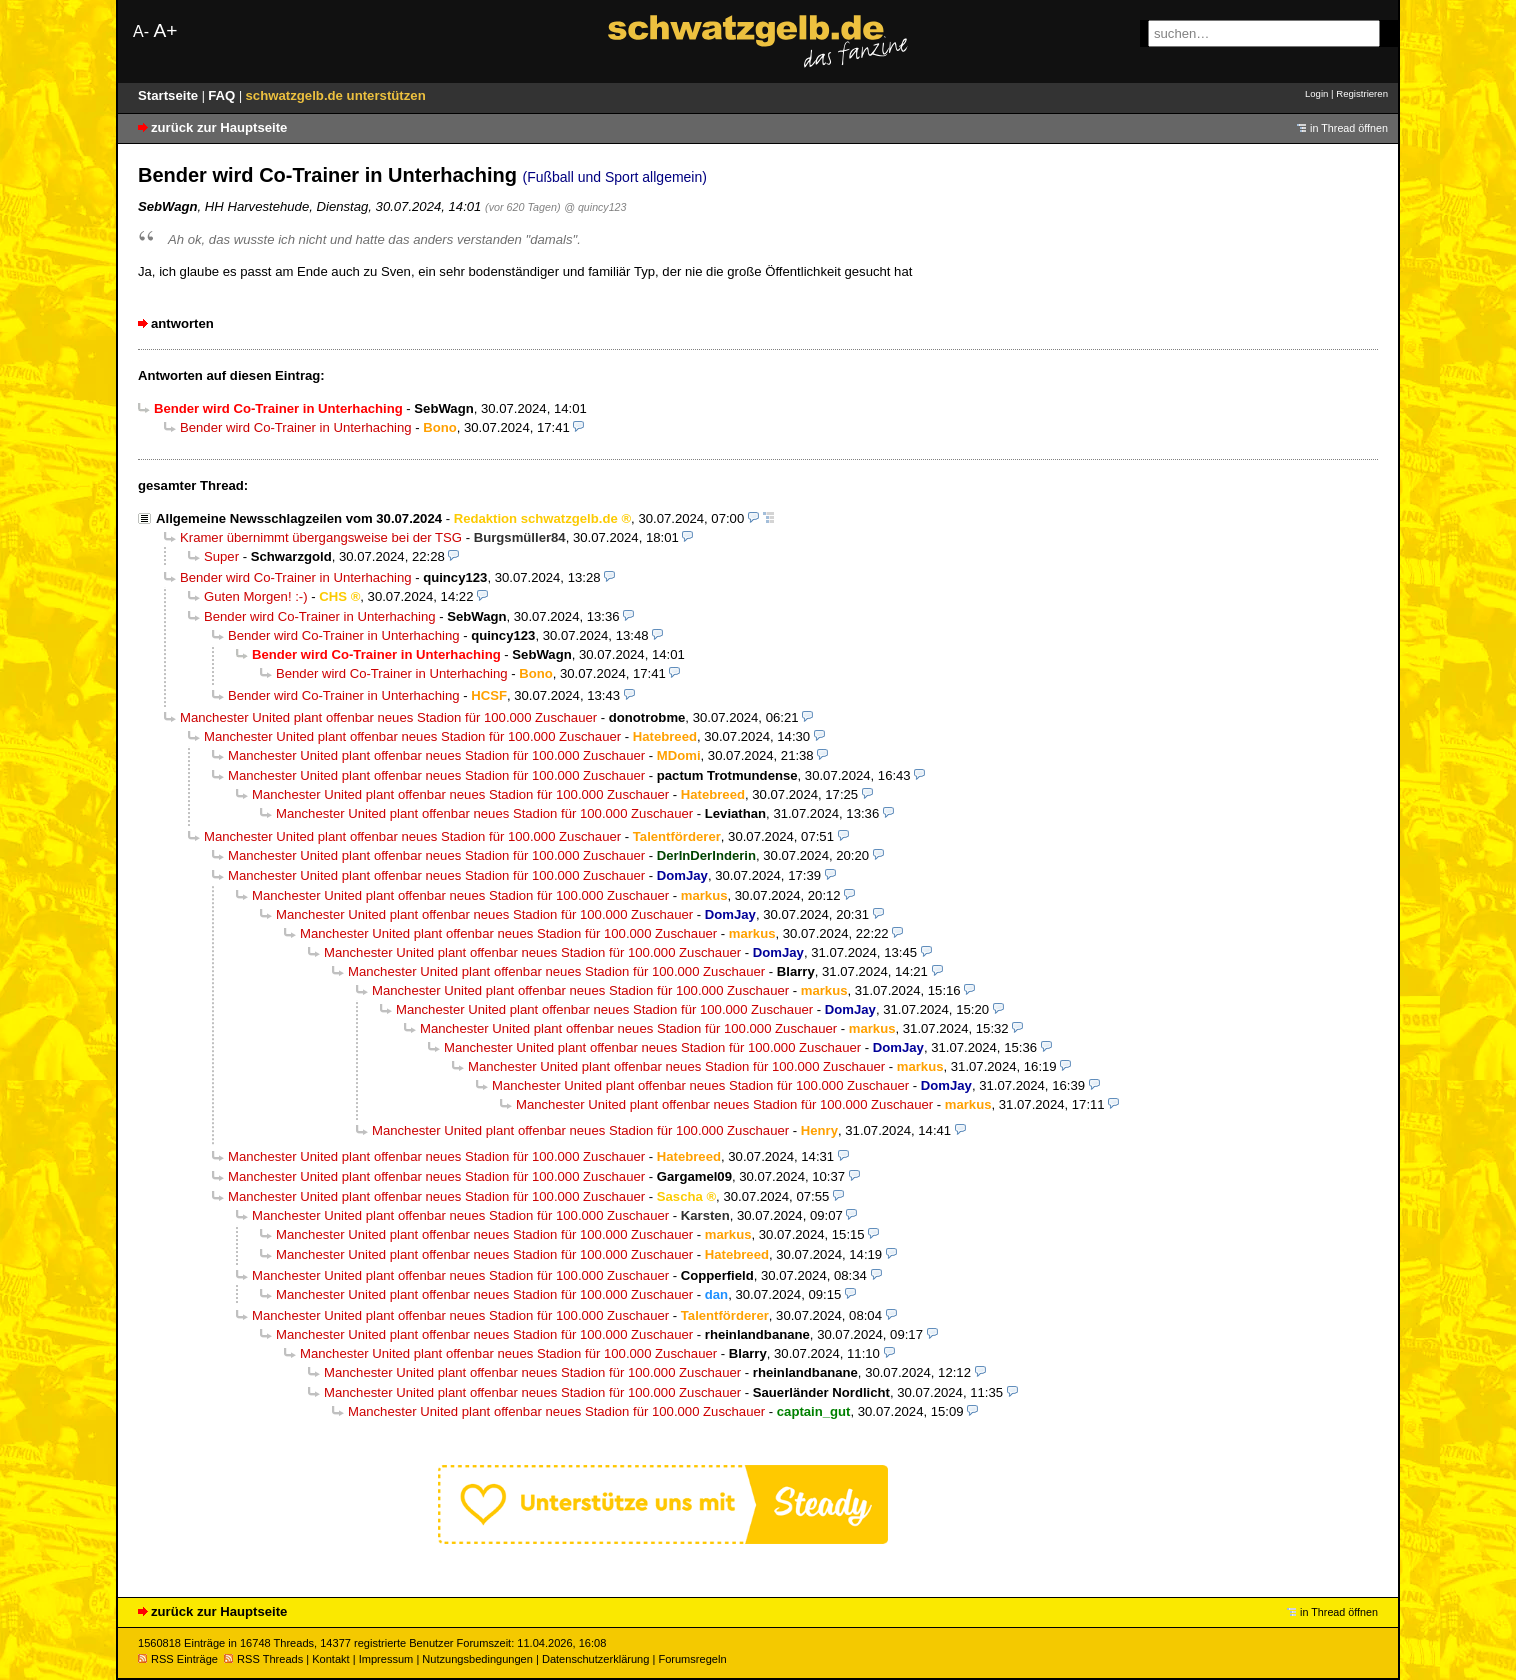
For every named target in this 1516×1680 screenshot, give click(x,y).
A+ (165, 30)
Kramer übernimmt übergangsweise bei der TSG (321, 537)
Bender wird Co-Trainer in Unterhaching (296, 427)
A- (141, 31)
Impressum (386, 1659)
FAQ (223, 95)
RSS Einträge (178, 1659)
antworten (182, 323)
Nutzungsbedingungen (477, 1659)
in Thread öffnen (1349, 128)
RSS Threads (263, 1659)
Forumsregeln (692, 1659)
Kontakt (330, 1659)
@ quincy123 (595, 207)
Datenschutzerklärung (595, 1659)
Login (1316, 93)
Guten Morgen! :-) (256, 596)
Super (221, 556)
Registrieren (1362, 93)
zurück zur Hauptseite (219, 127)
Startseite (170, 95)
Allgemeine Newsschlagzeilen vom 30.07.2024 (299, 518)
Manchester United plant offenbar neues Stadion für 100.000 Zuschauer (388, 717)
